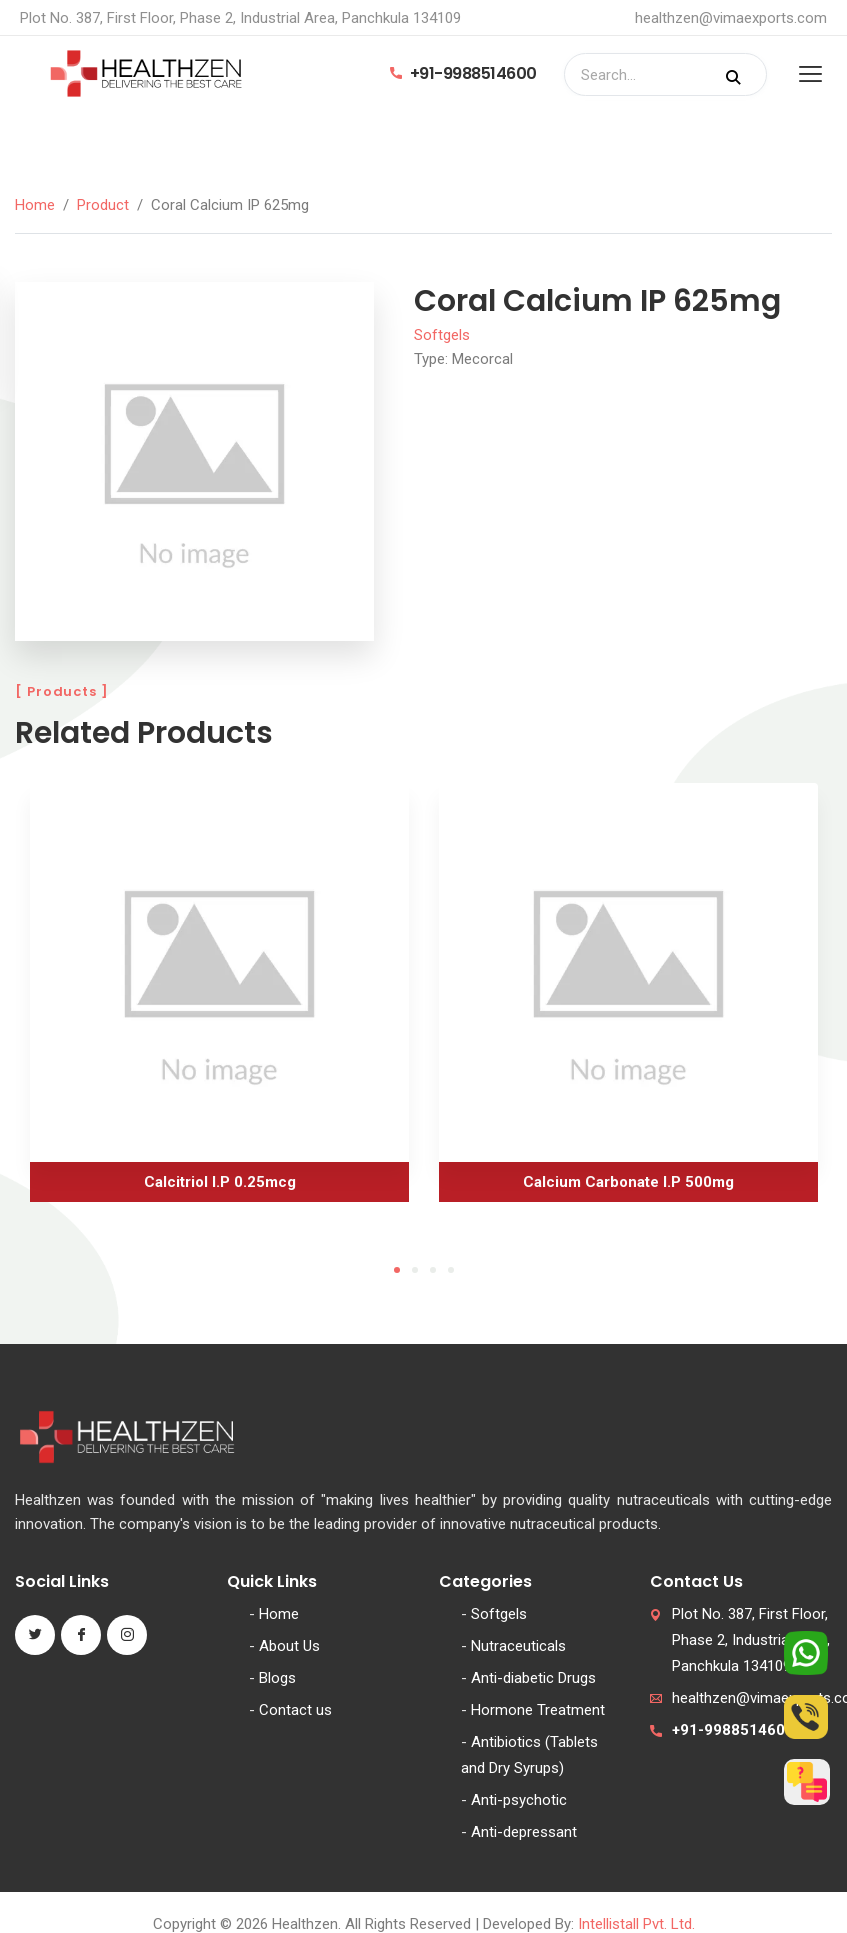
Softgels (442, 335)
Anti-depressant (524, 1832)
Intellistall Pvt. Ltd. (636, 1924)
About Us (289, 1646)
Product (103, 205)
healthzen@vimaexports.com (731, 18)
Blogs (277, 1678)
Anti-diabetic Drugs (533, 1678)
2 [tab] (415, 1270)
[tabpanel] (219, 1000)
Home (35, 205)
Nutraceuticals (518, 1646)
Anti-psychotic (519, 1800)
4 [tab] (451, 1270)
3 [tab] (433, 1270)
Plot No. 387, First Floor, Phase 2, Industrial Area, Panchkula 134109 (751, 1640)
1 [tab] (397, 1270)
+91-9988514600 (463, 73)
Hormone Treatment (538, 1710)
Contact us (295, 1710)
